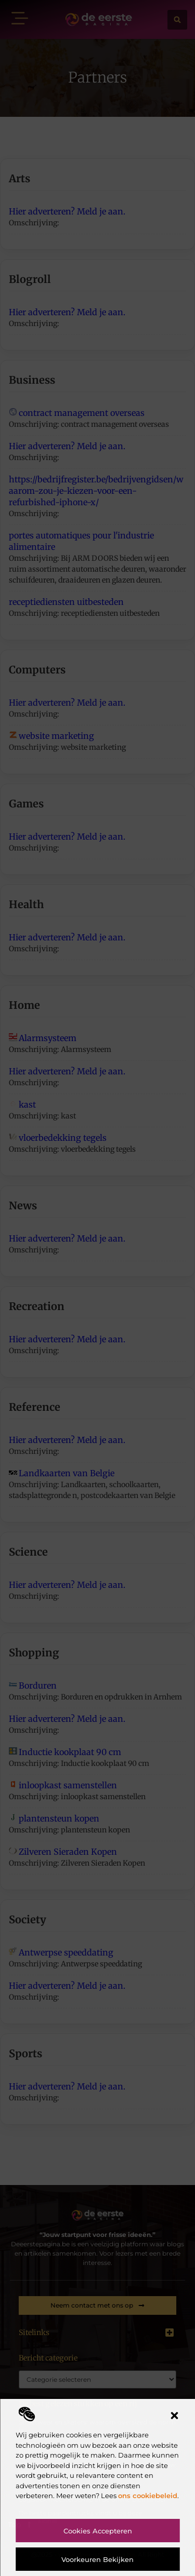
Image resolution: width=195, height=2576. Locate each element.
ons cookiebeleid (147, 2495)
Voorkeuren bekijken (97, 2559)
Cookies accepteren (97, 2531)
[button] (174, 2415)
